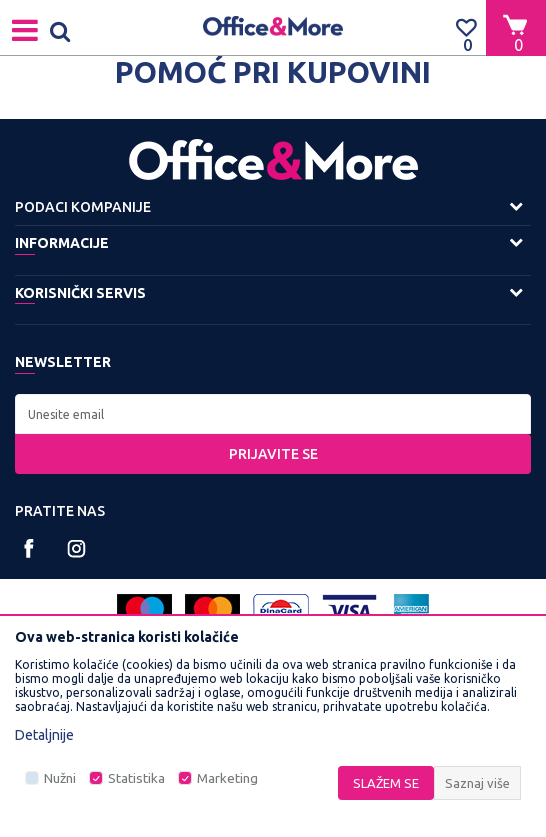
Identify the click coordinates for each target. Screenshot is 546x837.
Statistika (136, 778)
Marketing (227, 778)
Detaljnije (44, 735)
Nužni (60, 778)
